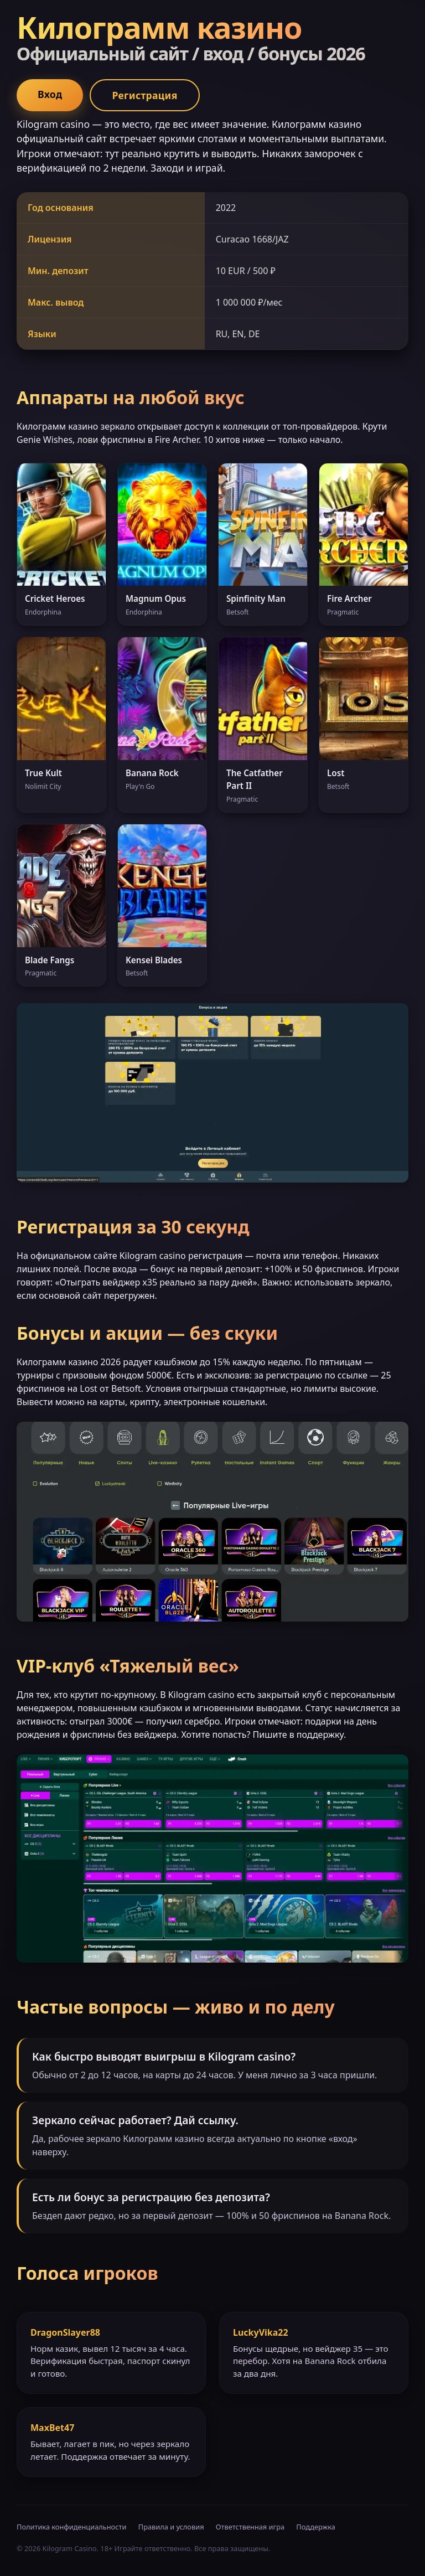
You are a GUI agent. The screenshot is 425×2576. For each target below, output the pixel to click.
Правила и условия (171, 2527)
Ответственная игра (250, 2527)
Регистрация (144, 95)
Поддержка (315, 2527)
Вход (50, 94)
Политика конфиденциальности (71, 2527)
